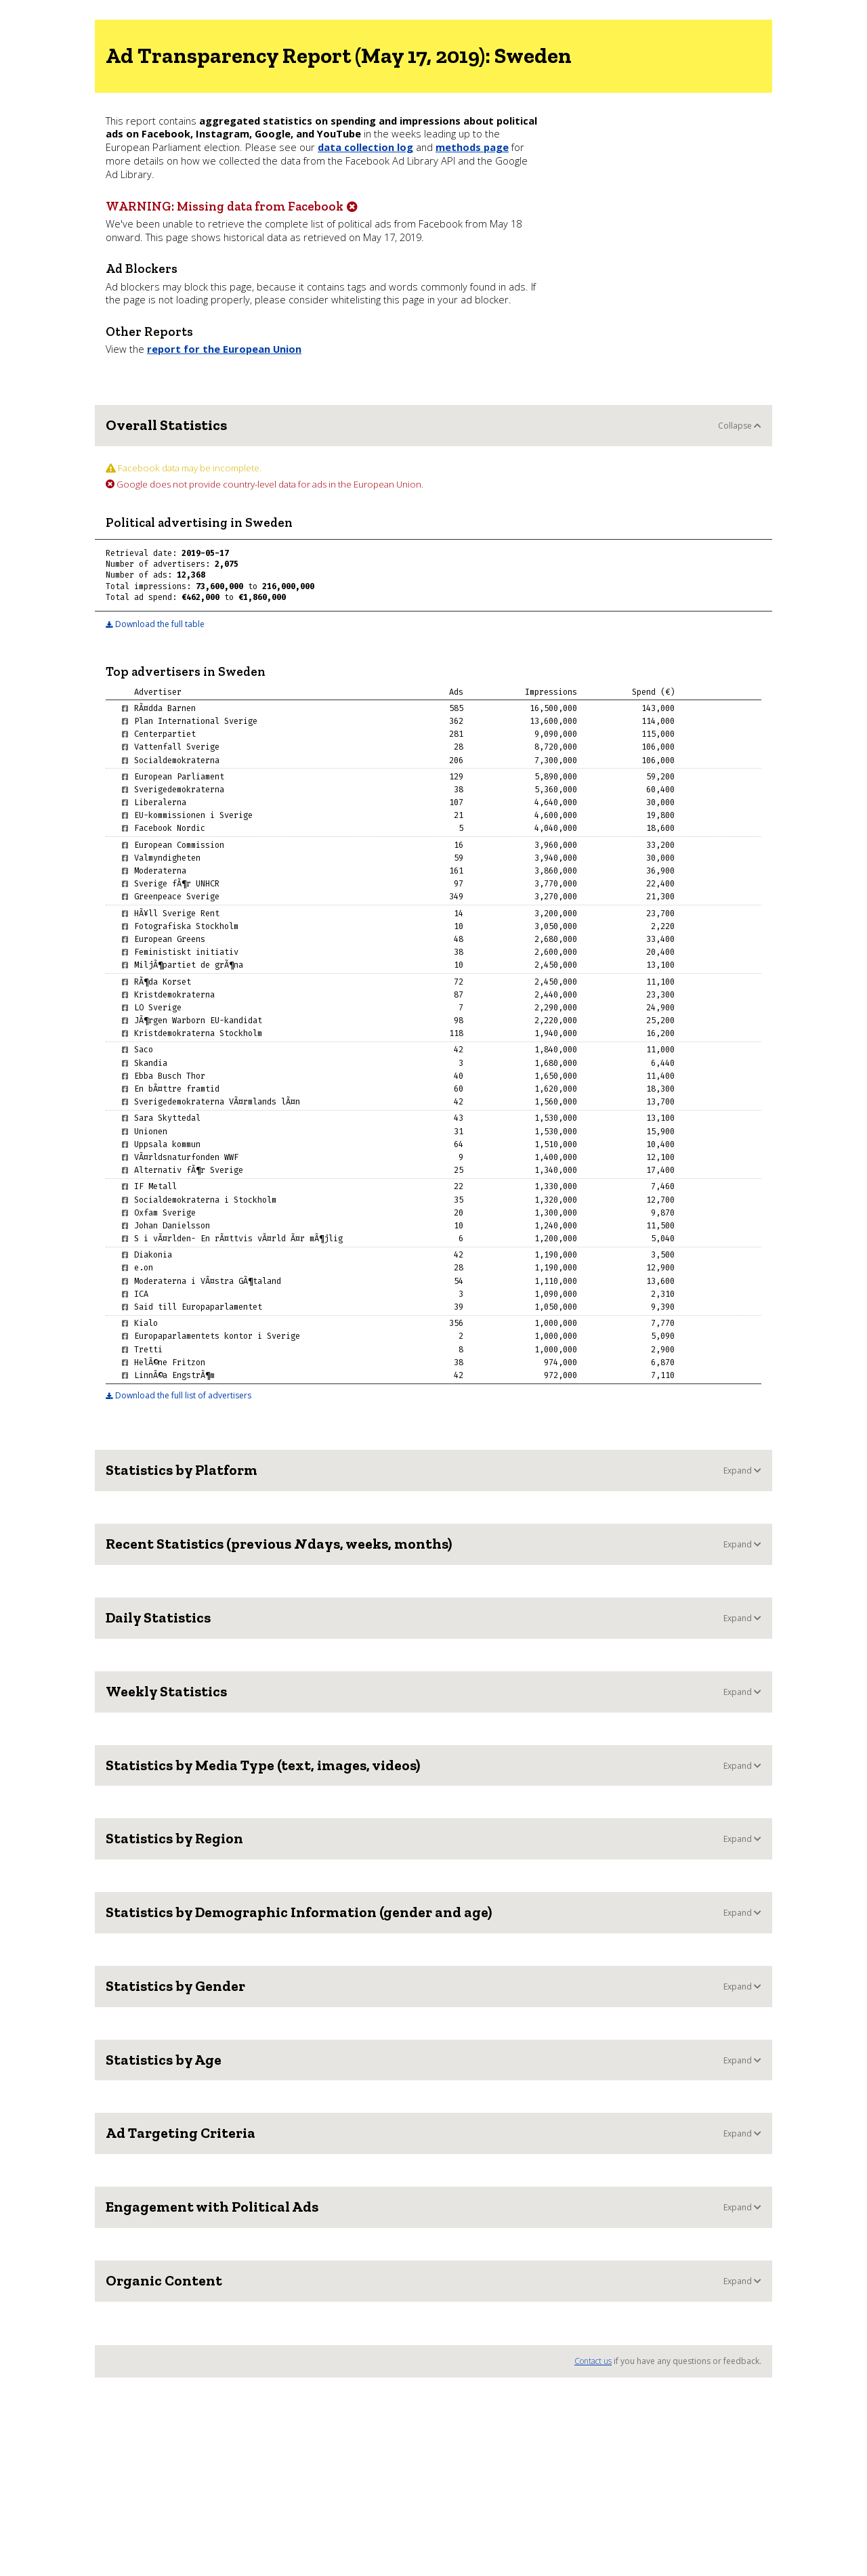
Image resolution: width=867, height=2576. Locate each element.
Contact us (593, 2361)
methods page (472, 147)
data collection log (365, 147)
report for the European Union (224, 349)
